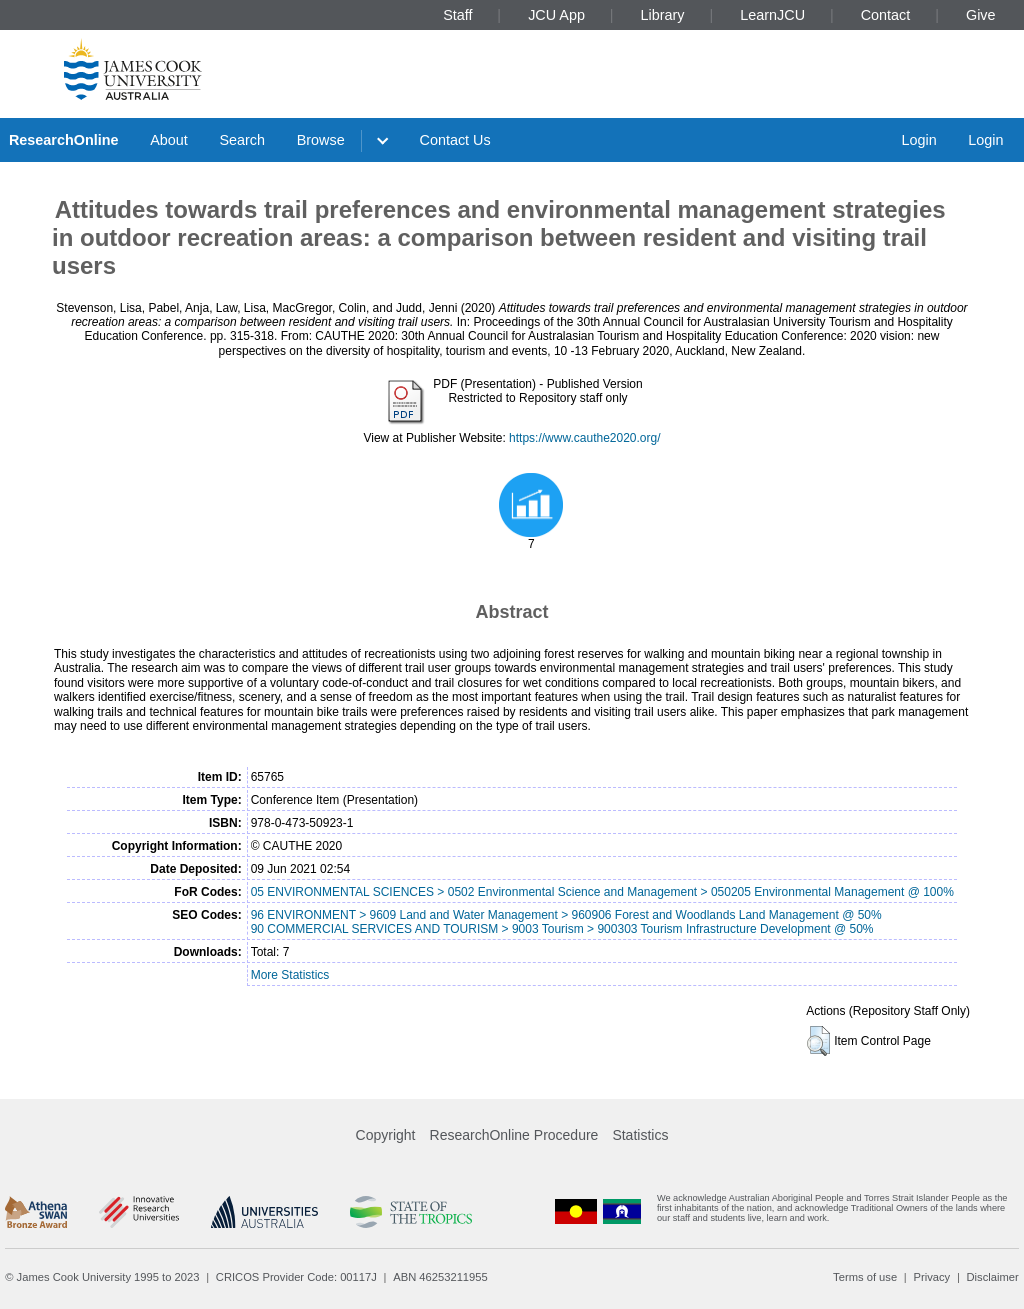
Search (242, 140)
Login (918, 140)
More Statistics (290, 975)
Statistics (640, 1135)
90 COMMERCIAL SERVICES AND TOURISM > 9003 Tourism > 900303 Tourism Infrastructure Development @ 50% (562, 929)
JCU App (556, 15)
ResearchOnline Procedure (514, 1135)
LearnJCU (772, 15)
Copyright (386, 1135)
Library (663, 15)
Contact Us (455, 140)
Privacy (931, 1277)
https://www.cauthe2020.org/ (584, 438)
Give (981, 15)
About (169, 140)
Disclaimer (993, 1277)
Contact (886, 15)
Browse (321, 140)
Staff (457, 15)
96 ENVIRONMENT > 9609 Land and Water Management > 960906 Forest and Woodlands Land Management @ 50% (566, 915)
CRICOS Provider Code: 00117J (296, 1277)
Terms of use (865, 1277)
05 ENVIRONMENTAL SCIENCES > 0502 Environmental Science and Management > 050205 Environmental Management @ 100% (602, 892)
